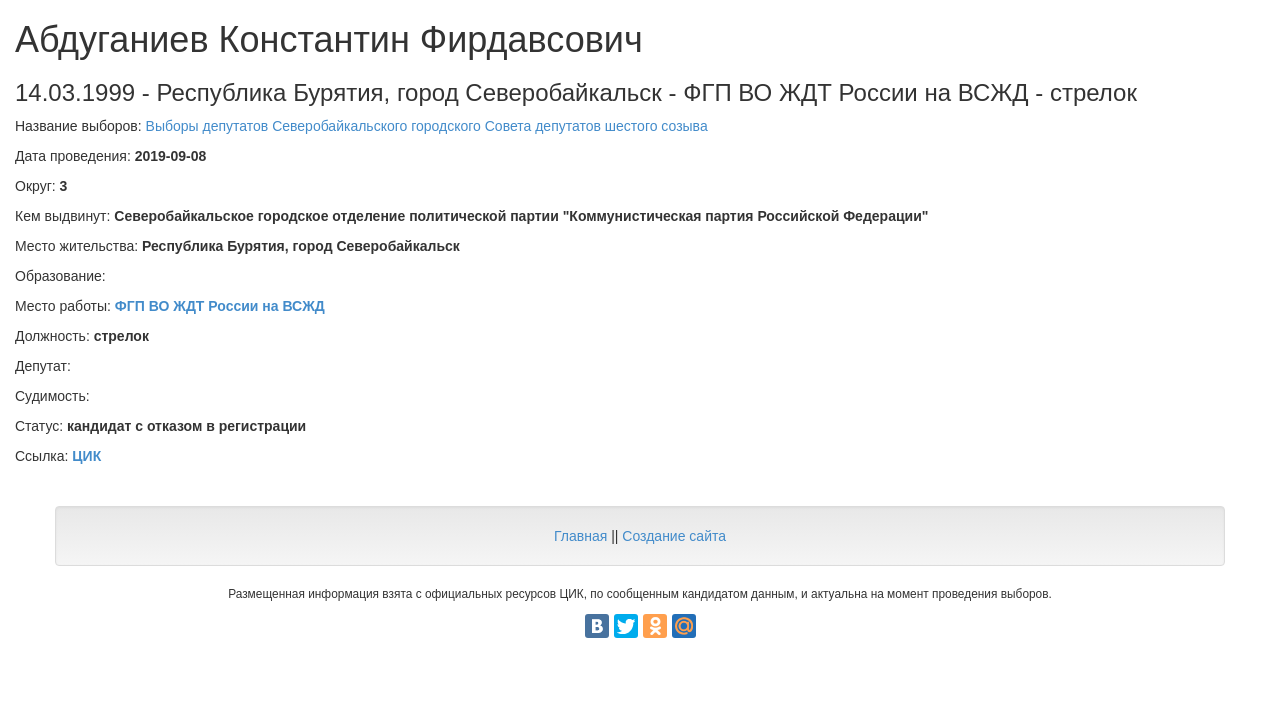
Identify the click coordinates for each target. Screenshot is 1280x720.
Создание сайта (674, 536)
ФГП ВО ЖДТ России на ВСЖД (220, 306)
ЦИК (86, 456)
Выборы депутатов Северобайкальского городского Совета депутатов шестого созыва (427, 126)
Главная (580, 536)
